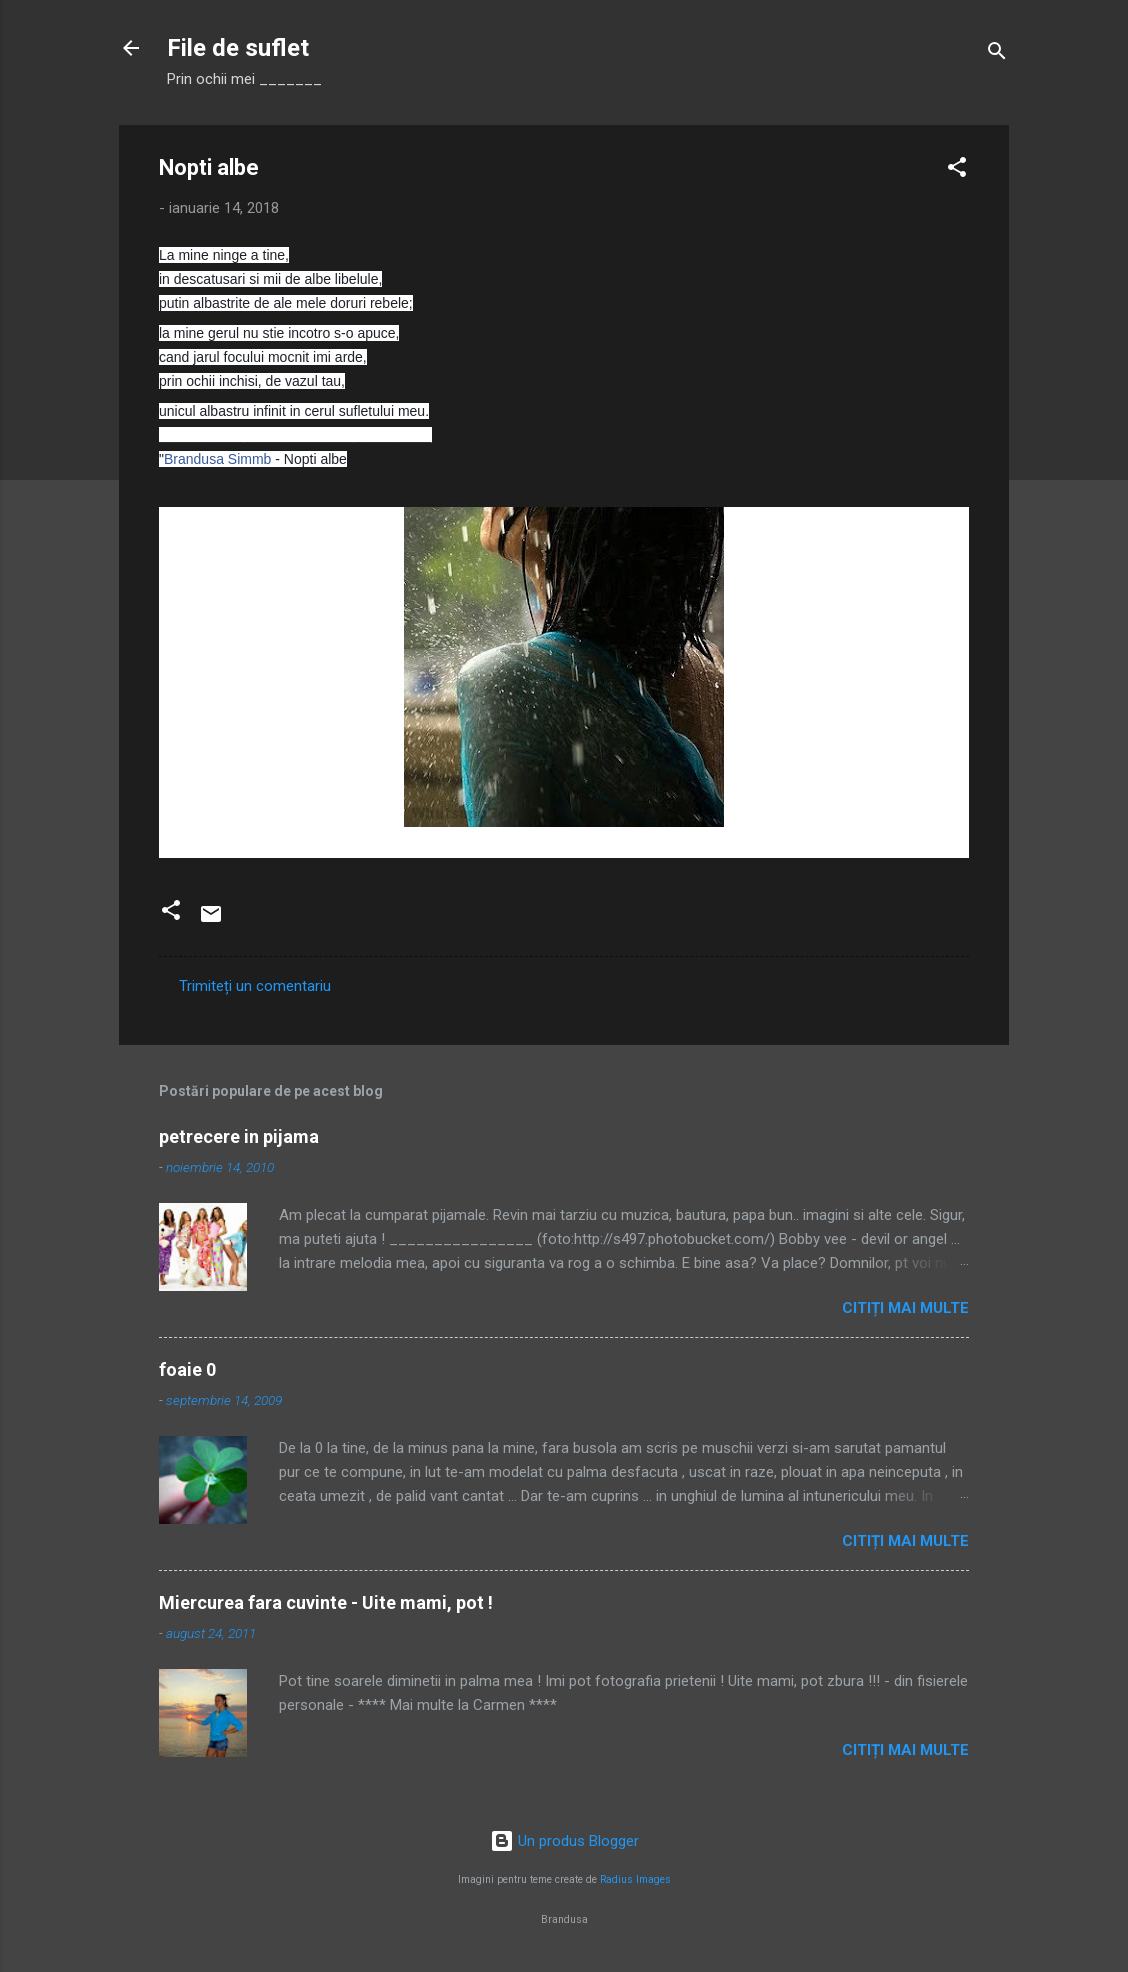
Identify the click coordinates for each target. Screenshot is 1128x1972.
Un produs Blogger (564, 1841)
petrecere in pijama (239, 1136)
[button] (957, 170)
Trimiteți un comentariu (255, 986)
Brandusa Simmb (217, 459)
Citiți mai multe (905, 1308)
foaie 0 (187, 1369)
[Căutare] (997, 54)
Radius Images (635, 1879)
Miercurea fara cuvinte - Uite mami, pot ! (326, 1602)
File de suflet (238, 48)
